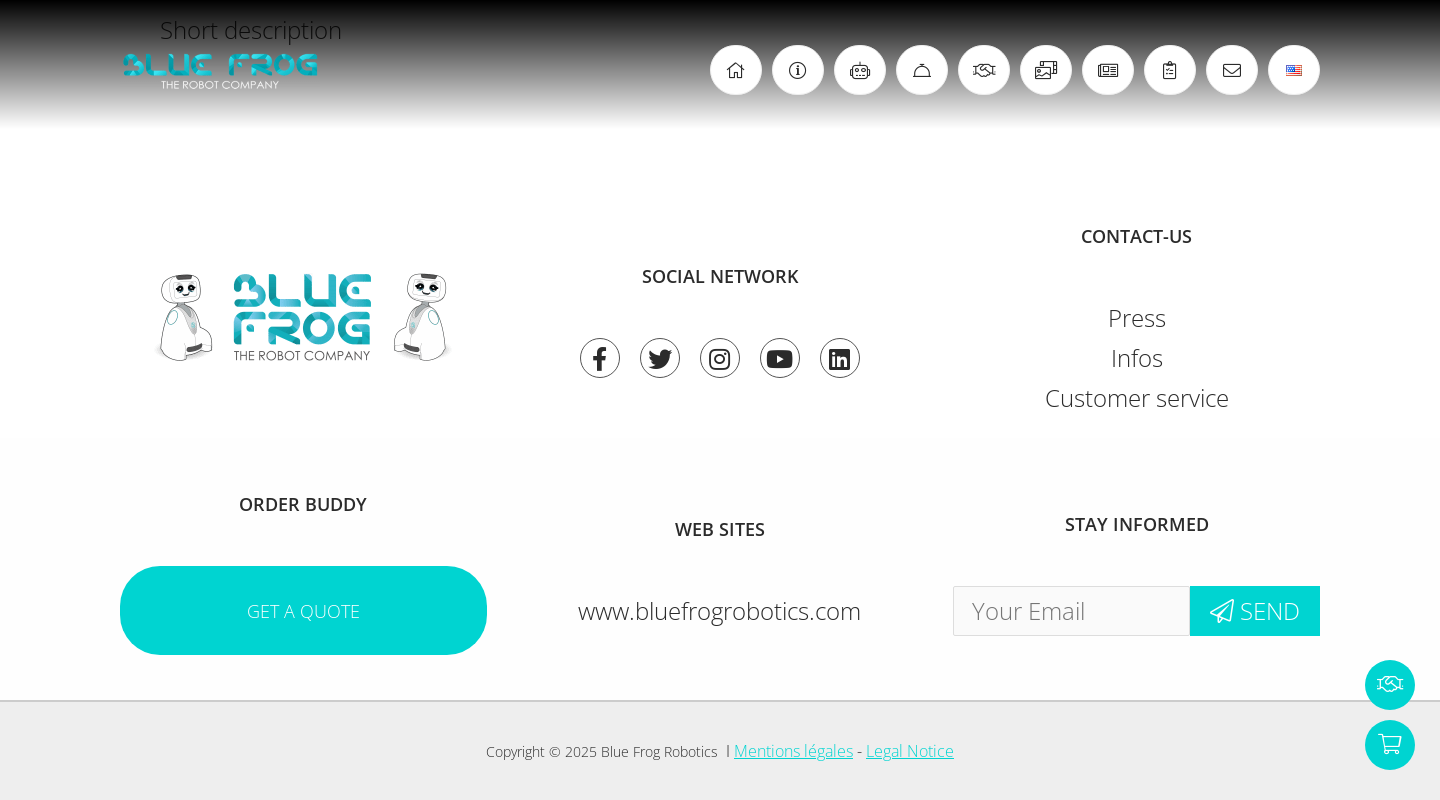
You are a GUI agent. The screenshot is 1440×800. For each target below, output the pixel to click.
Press (1137, 317)
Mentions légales (793, 751)
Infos (1137, 357)
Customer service (1137, 397)
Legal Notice (910, 751)
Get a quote (303, 611)
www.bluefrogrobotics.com (719, 610)
